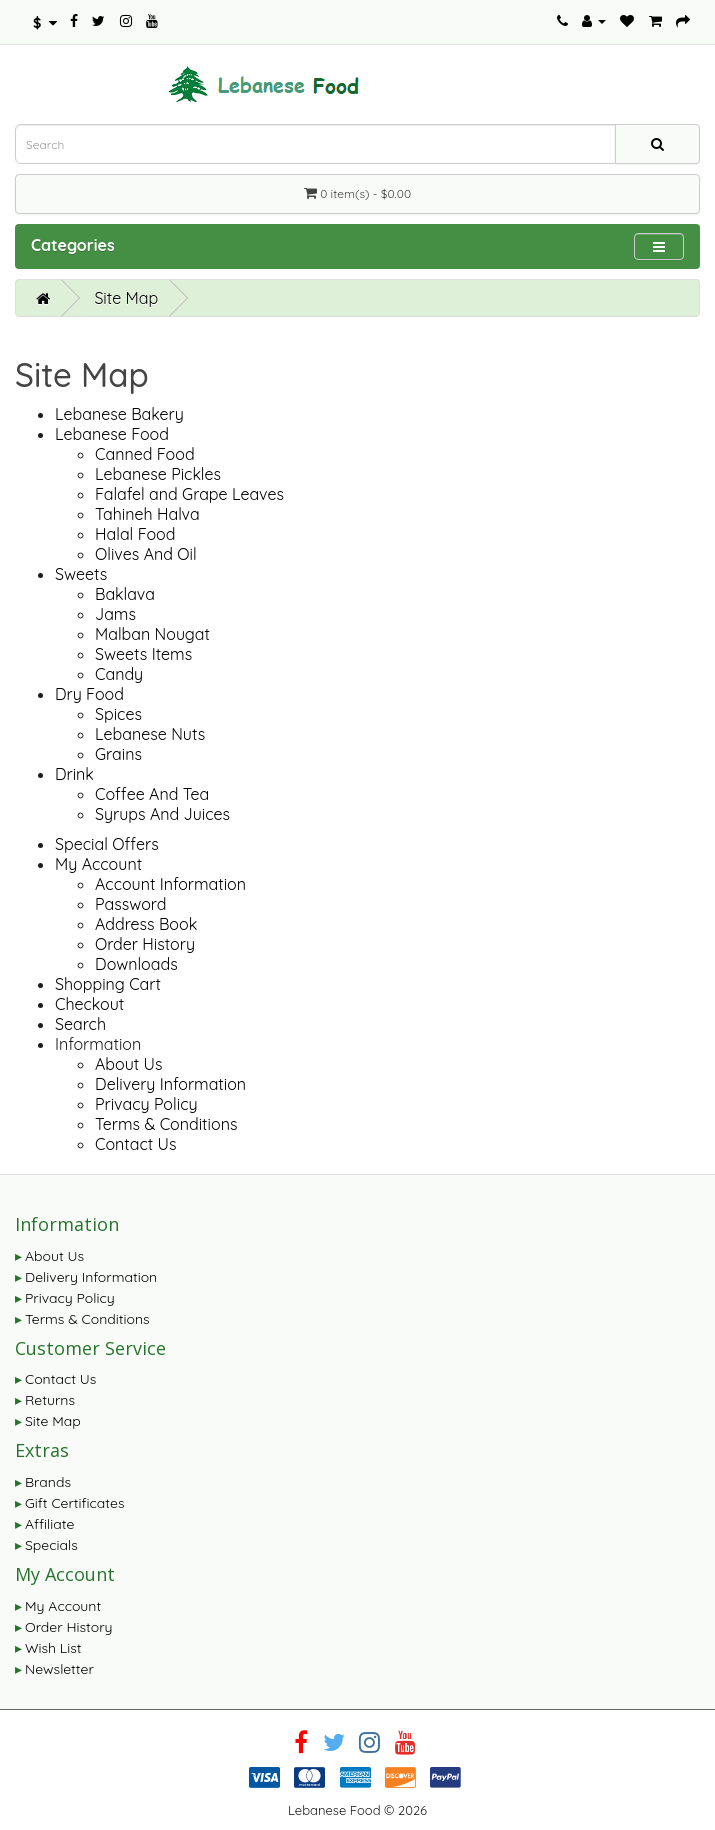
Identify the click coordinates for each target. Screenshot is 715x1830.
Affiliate (49, 1524)
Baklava (125, 594)
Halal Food (135, 534)
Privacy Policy (146, 1104)
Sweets (81, 574)
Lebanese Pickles (158, 474)
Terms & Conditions (166, 1124)
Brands (48, 1482)
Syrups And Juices (162, 814)
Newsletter (59, 1669)
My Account (98, 864)
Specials (51, 1545)
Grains (118, 754)
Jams (115, 614)
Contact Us (135, 1144)
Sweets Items (143, 654)
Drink (74, 774)
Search (80, 1024)
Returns (50, 1400)
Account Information (170, 884)
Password (130, 904)
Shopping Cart (108, 984)
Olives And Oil (146, 554)
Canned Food (145, 454)
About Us (129, 1064)
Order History (145, 944)
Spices (118, 714)
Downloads (136, 964)
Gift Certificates (74, 1503)
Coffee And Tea (152, 794)
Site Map (126, 298)
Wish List (53, 1648)
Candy (119, 674)
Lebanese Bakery (119, 414)
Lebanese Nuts (150, 734)
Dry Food (89, 694)
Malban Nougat (152, 634)
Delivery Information (170, 1084)
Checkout (89, 1004)
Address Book (146, 924)
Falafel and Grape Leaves (189, 494)
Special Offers (107, 844)
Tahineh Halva (147, 514)
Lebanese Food (112, 434)
